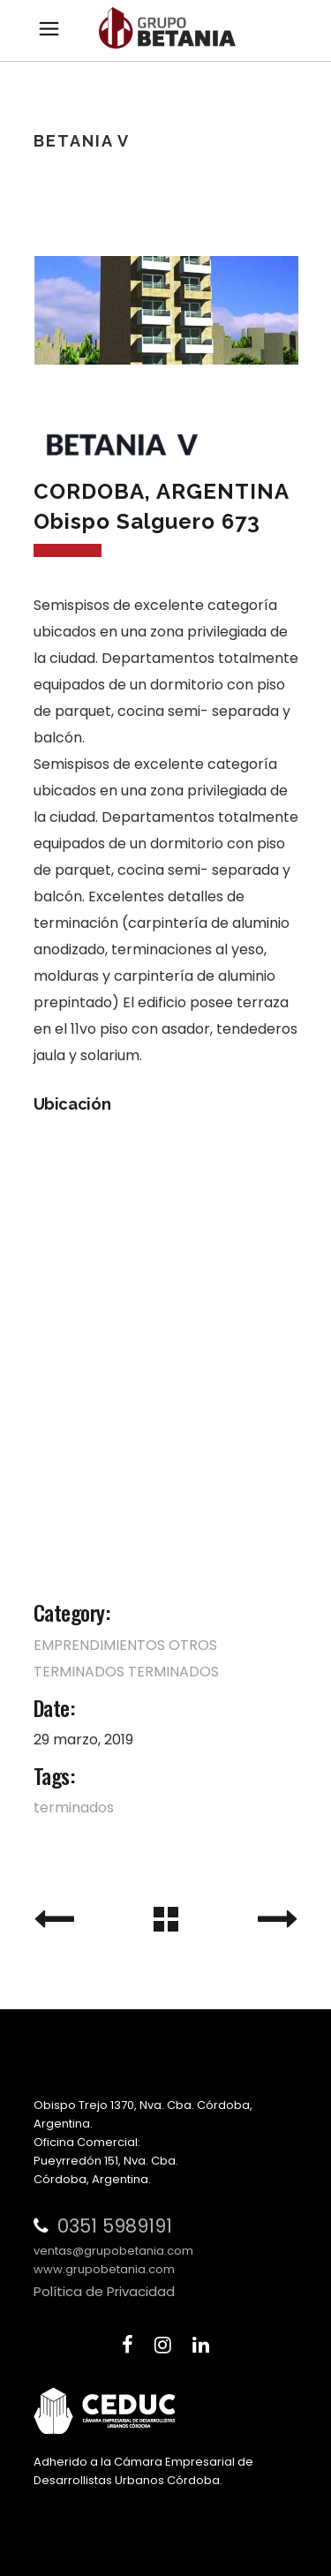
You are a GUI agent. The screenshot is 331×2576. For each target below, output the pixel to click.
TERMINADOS (79, 1671)
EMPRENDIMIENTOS (99, 1645)
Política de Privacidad (104, 2291)
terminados (74, 1807)
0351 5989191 (114, 2226)
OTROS (193, 1645)
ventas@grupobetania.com (113, 2250)
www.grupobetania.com (104, 2269)
